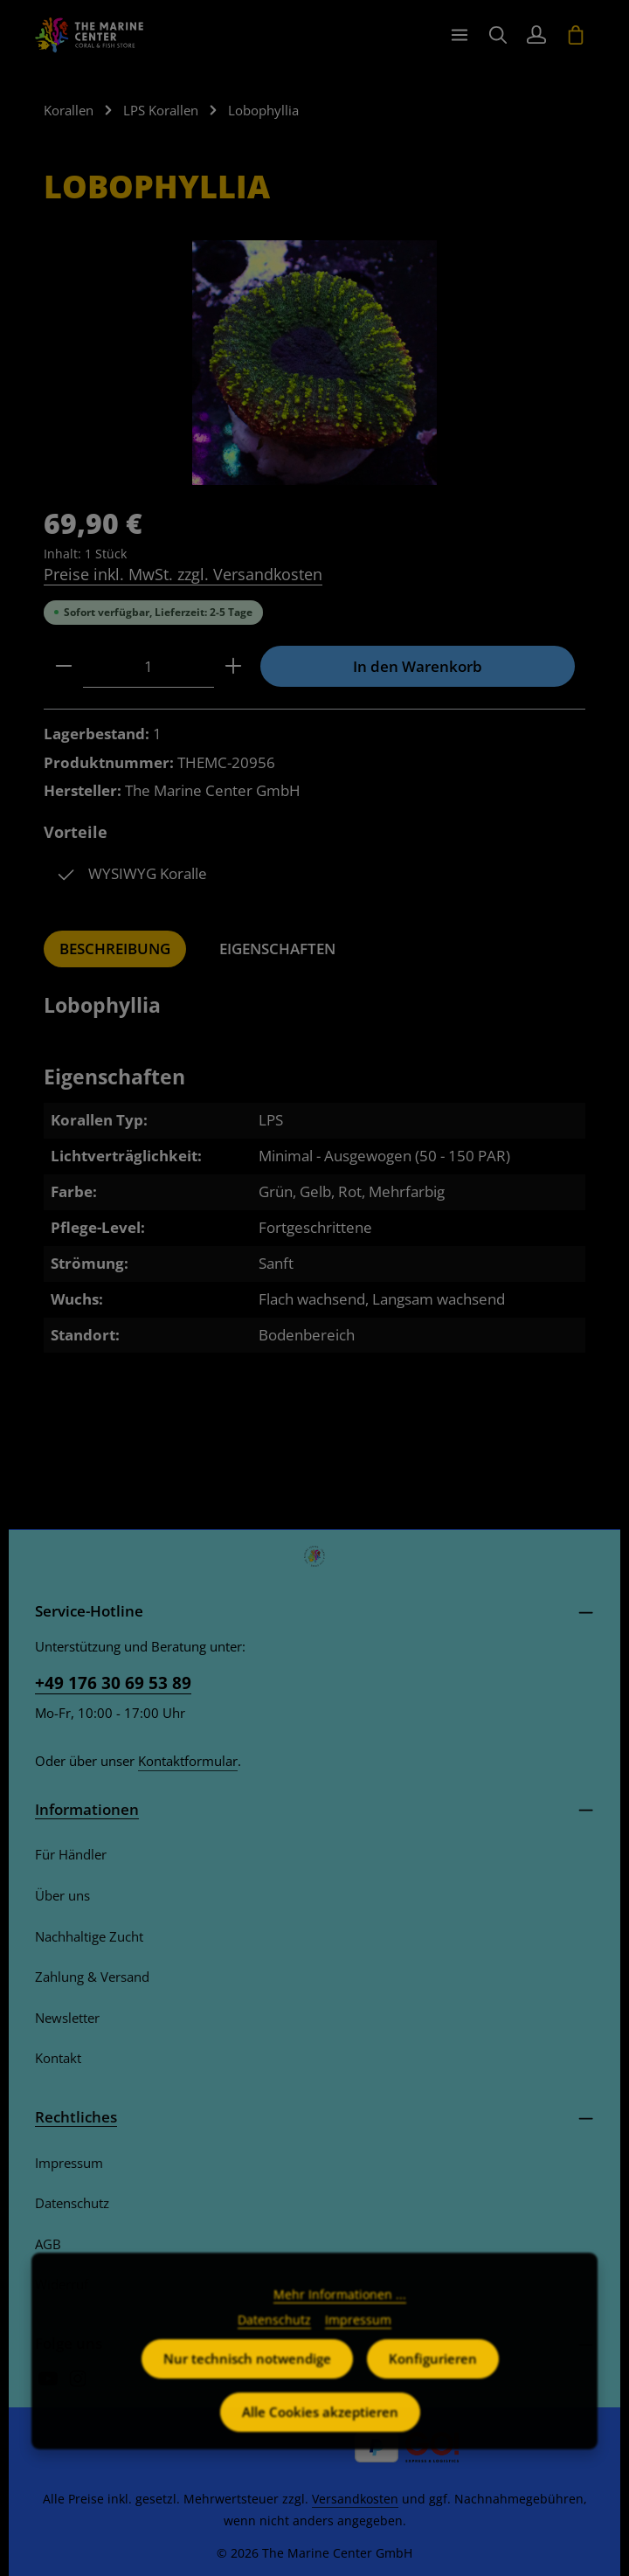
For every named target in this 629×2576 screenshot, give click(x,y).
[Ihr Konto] (536, 34)
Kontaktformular (188, 1760)
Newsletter (67, 2017)
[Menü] (459, 34)
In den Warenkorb (417, 666)
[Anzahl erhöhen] (233, 667)
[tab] (115, 949)
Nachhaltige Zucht (89, 1936)
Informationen (87, 1809)
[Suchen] (497, 34)
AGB (48, 2244)
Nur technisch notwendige (247, 2386)
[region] (314, 362)
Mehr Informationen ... (339, 2322)
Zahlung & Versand (92, 1976)
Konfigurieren (433, 2386)
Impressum (69, 2162)
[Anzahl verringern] (64, 667)
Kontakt (58, 2058)
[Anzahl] (148, 667)
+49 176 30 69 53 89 (113, 1683)
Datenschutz (72, 2203)
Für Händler (71, 1854)
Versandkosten (355, 2498)
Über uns (62, 1895)
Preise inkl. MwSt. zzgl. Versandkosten (183, 574)
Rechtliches (76, 2117)
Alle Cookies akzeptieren (320, 2439)
